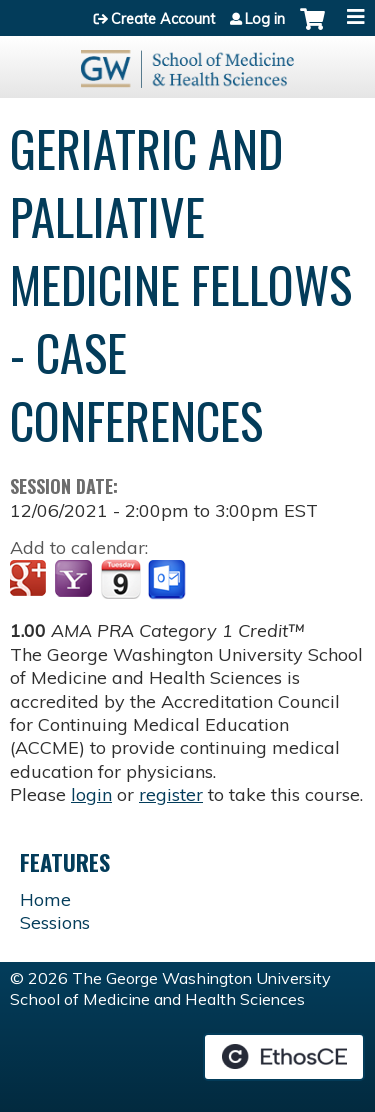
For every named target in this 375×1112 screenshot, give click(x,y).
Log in (265, 19)
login (91, 794)
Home (45, 899)
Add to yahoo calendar (75, 580)
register (171, 794)
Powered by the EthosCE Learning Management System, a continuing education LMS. (284, 1057)
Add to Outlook (168, 580)
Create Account (163, 19)
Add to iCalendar (120, 579)
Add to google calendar (30, 580)
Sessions (55, 922)
